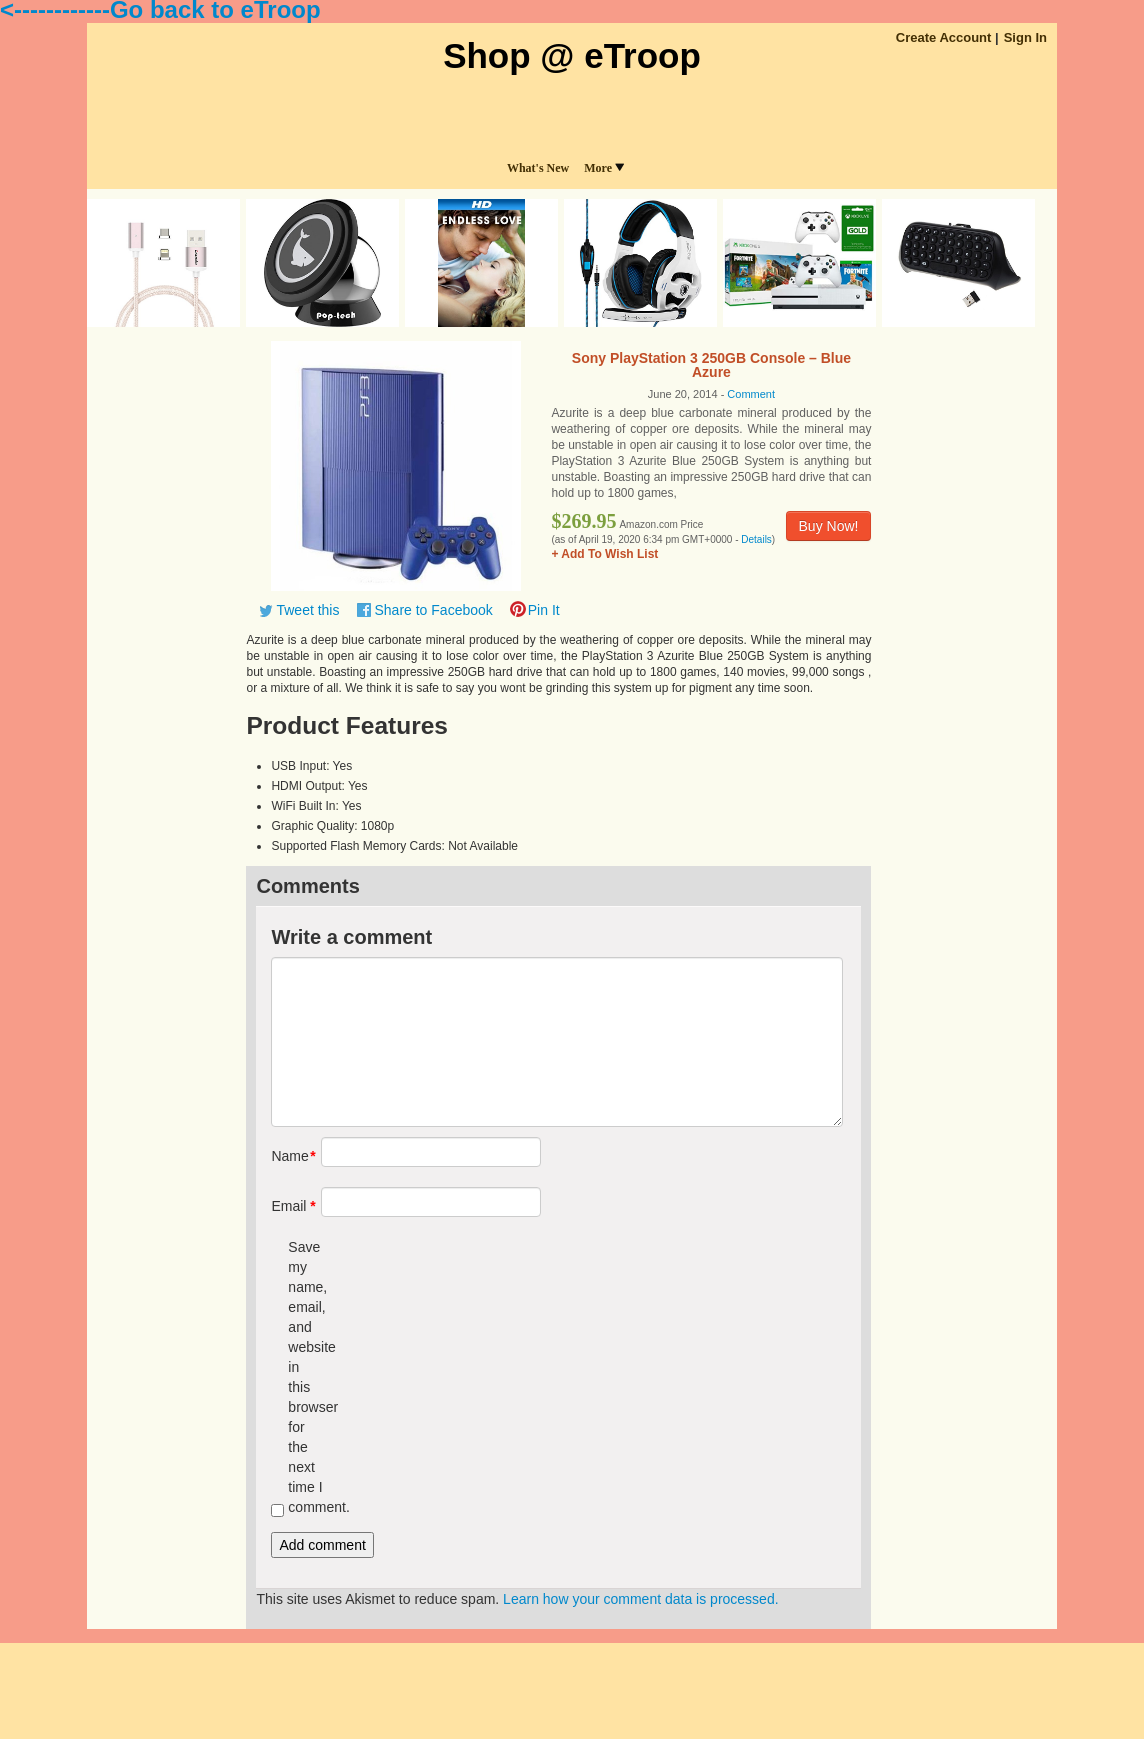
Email (288, 1206)
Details (756, 539)
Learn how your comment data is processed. (640, 1599)
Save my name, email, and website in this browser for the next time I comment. (305, 1377)
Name (288, 1156)
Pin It (544, 610)
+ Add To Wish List (604, 554)
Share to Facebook (433, 610)
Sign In (1025, 37)
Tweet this (307, 610)
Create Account (944, 37)
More (604, 168)
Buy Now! (829, 526)
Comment (751, 394)
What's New (538, 168)
